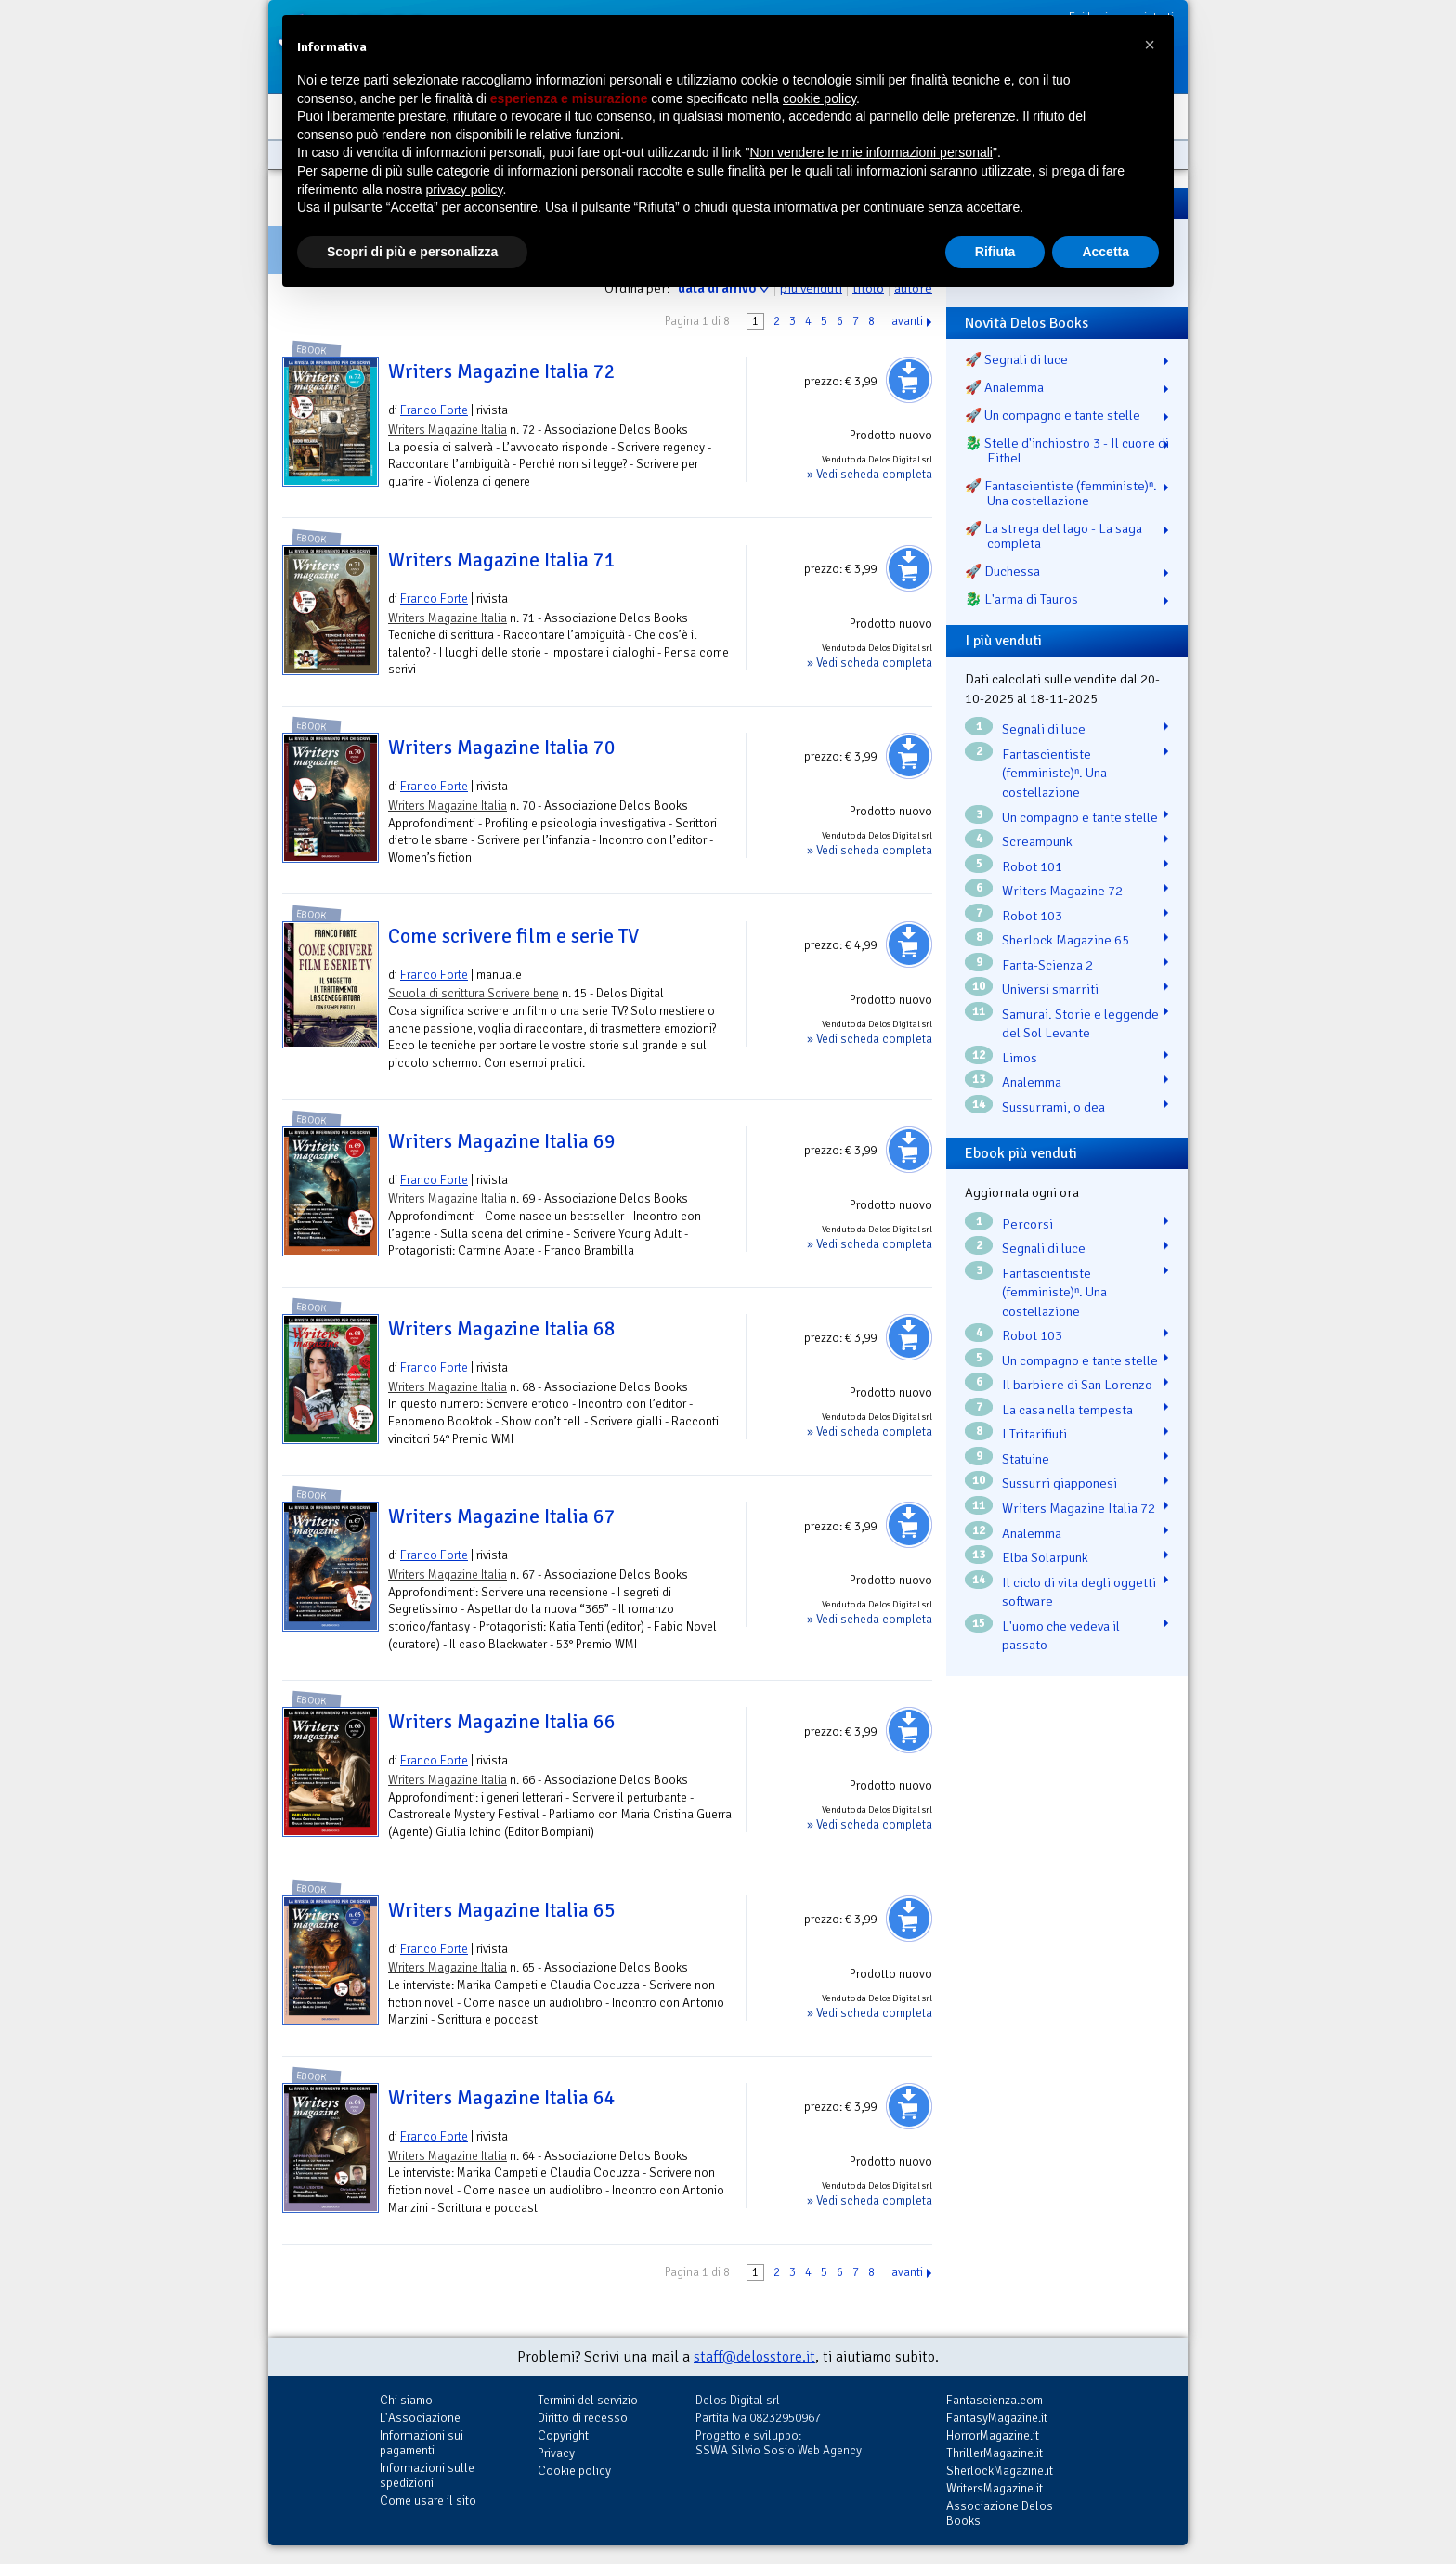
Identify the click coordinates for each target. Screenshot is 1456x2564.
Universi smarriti (1050, 989)
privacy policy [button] (464, 189)
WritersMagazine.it (994, 2488)
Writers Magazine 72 (1062, 890)
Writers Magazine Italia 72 (502, 371)
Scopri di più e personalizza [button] (412, 251)
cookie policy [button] (819, 98)
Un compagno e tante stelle (1080, 817)
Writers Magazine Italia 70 (502, 747)
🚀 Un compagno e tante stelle (1052, 415)
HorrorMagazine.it (992, 2435)
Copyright (563, 2435)
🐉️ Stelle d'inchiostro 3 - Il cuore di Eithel (1067, 450)
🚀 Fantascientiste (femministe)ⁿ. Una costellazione (1061, 493)
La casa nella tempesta (1067, 1409)
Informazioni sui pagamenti (421, 2442)
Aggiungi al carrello (909, 380)
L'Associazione (420, 2418)
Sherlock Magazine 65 (1065, 939)
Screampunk (1037, 841)
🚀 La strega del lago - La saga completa (1053, 536)
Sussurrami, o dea (1053, 1107)
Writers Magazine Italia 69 (502, 1141)
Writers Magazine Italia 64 (502, 2098)
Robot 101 (1032, 866)
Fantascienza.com (994, 2400)
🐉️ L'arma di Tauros (1021, 599)
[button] (1149, 44)
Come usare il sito (428, 2500)
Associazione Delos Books (999, 2513)
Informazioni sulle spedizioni (427, 2475)
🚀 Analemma (1004, 387)
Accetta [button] (1105, 251)
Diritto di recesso (583, 2418)
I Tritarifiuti (1034, 1433)
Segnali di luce (1044, 729)
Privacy (556, 2453)
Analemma (1031, 1082)
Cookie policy (574, 2471)
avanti (907, 321)
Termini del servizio (588, 2400)
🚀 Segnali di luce (1016, 359)
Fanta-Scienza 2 (1047, 965)
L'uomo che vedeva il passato (1061, 1636)
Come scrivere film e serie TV (513, 936)
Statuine (1025, 1459)
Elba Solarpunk (1045, 1557)
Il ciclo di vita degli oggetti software (1079, 1592)
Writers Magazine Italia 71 (502, 560)
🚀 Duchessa (1002, 571)
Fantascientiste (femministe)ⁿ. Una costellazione (1054, 773)
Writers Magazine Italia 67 (502, 1516)
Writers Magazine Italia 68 (502, 1329)
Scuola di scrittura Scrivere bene (473, 993)
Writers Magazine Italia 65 (502, 1910)
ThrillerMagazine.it (994, 2453)
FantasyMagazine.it (996, 2418)
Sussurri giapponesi (1059, 1483)
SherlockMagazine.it (999, 2471)
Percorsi (1027, 1224)
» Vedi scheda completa (869, 474)
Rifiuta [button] (995, 251)
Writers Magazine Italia (447, 429)
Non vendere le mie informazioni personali (870, 152)
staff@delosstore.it (754, 2357)
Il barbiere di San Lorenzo (1077, 1384)
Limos (1019, 1057)
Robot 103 (1032, 915)
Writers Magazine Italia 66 (502, 1722)
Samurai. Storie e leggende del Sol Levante (1080, 1024)
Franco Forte (434, 410)
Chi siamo (406, 2400)
